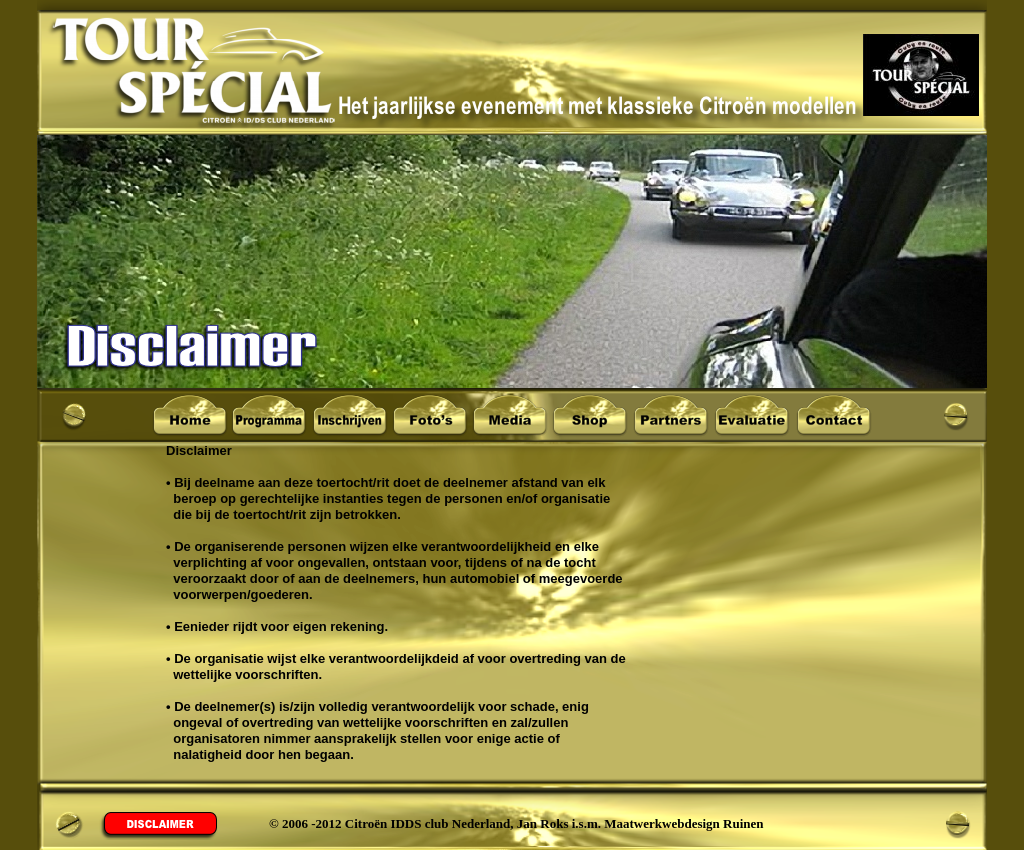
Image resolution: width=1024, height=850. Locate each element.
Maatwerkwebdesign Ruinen (683, 823)
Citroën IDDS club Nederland (428, 823)
